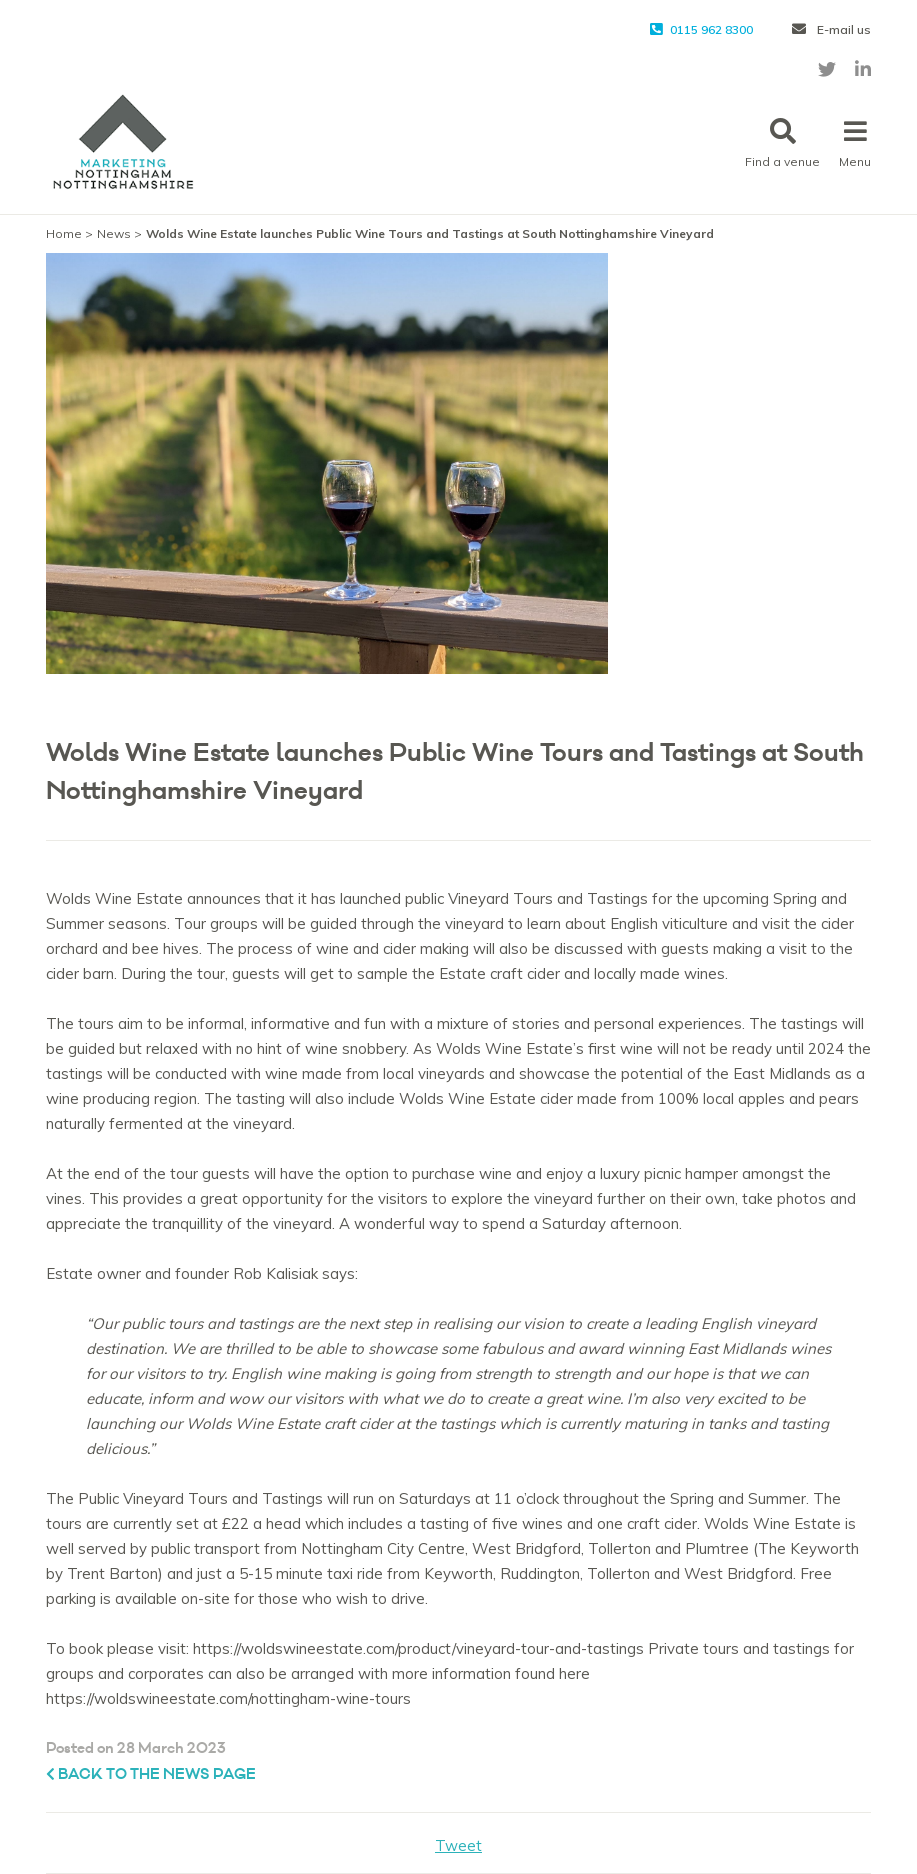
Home (64, 233)
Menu (855, 143)
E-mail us (831, 29)
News (114, 233)
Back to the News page (151, 1774)
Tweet (458, 1845)
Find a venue (782, 143)
